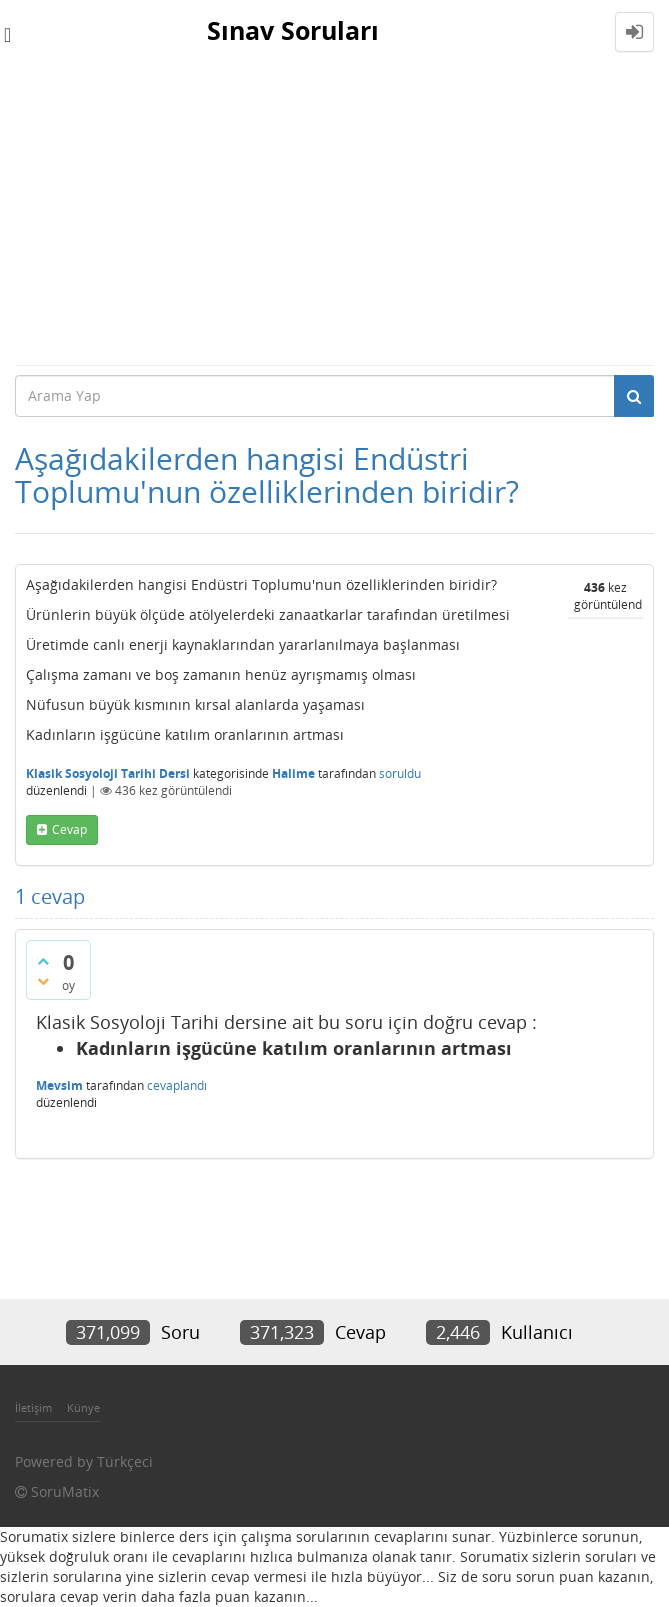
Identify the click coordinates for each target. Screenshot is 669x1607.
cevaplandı (177, 1085)
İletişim (33, 1407)
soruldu (400, 773)
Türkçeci (125, 1461)
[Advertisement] (334, 214)
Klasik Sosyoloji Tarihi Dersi (108, 773)
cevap (69, 829)
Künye (83, 1407)
